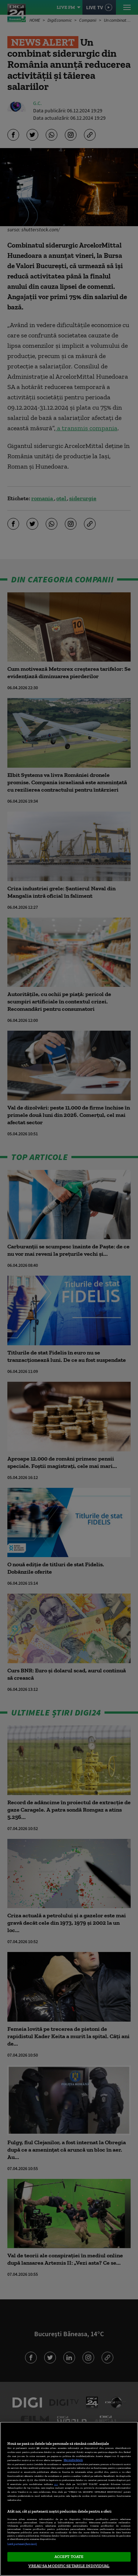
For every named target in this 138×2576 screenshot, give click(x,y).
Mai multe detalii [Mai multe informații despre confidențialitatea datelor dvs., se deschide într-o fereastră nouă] (73, 2460)
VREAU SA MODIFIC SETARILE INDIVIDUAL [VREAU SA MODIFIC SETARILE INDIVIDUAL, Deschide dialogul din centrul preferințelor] (68, 2565)
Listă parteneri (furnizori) (22, 2544)
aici (56, 2484)
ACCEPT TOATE (69, 2556)
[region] (69, 2499)
